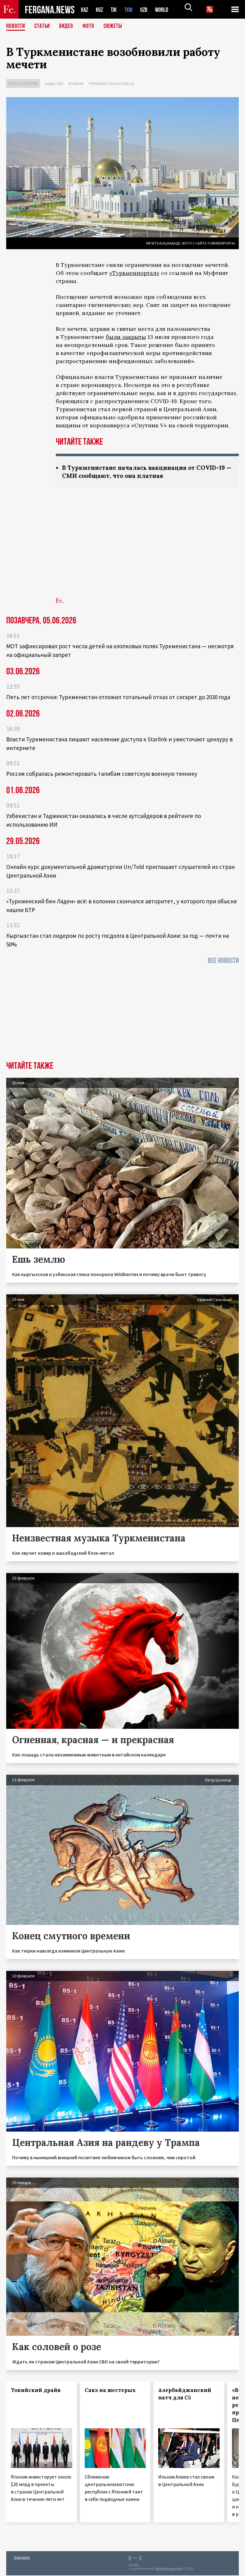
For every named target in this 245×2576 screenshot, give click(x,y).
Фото (91, 26)
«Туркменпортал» (134, 272)
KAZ (85, 9)
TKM (131, 9)
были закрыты (126, 336)
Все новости (223, 961)
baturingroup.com (168, 2569)
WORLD (167, 9)
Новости (16, 26)
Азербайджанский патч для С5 (184, 2394)
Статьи (43, 26)
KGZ (101, 9)
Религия (75, 83)
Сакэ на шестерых (110, 2390)
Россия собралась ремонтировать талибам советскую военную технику (101, 774)
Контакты (22, 2558)
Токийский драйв (35, 2390)
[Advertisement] (147, 547)
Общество (54, 83)
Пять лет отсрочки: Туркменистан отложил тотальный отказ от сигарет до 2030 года (118, 697)
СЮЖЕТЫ (116, 26)
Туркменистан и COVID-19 (111, 83)
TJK (116, 9)
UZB (148, 9)
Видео (68, 26)
